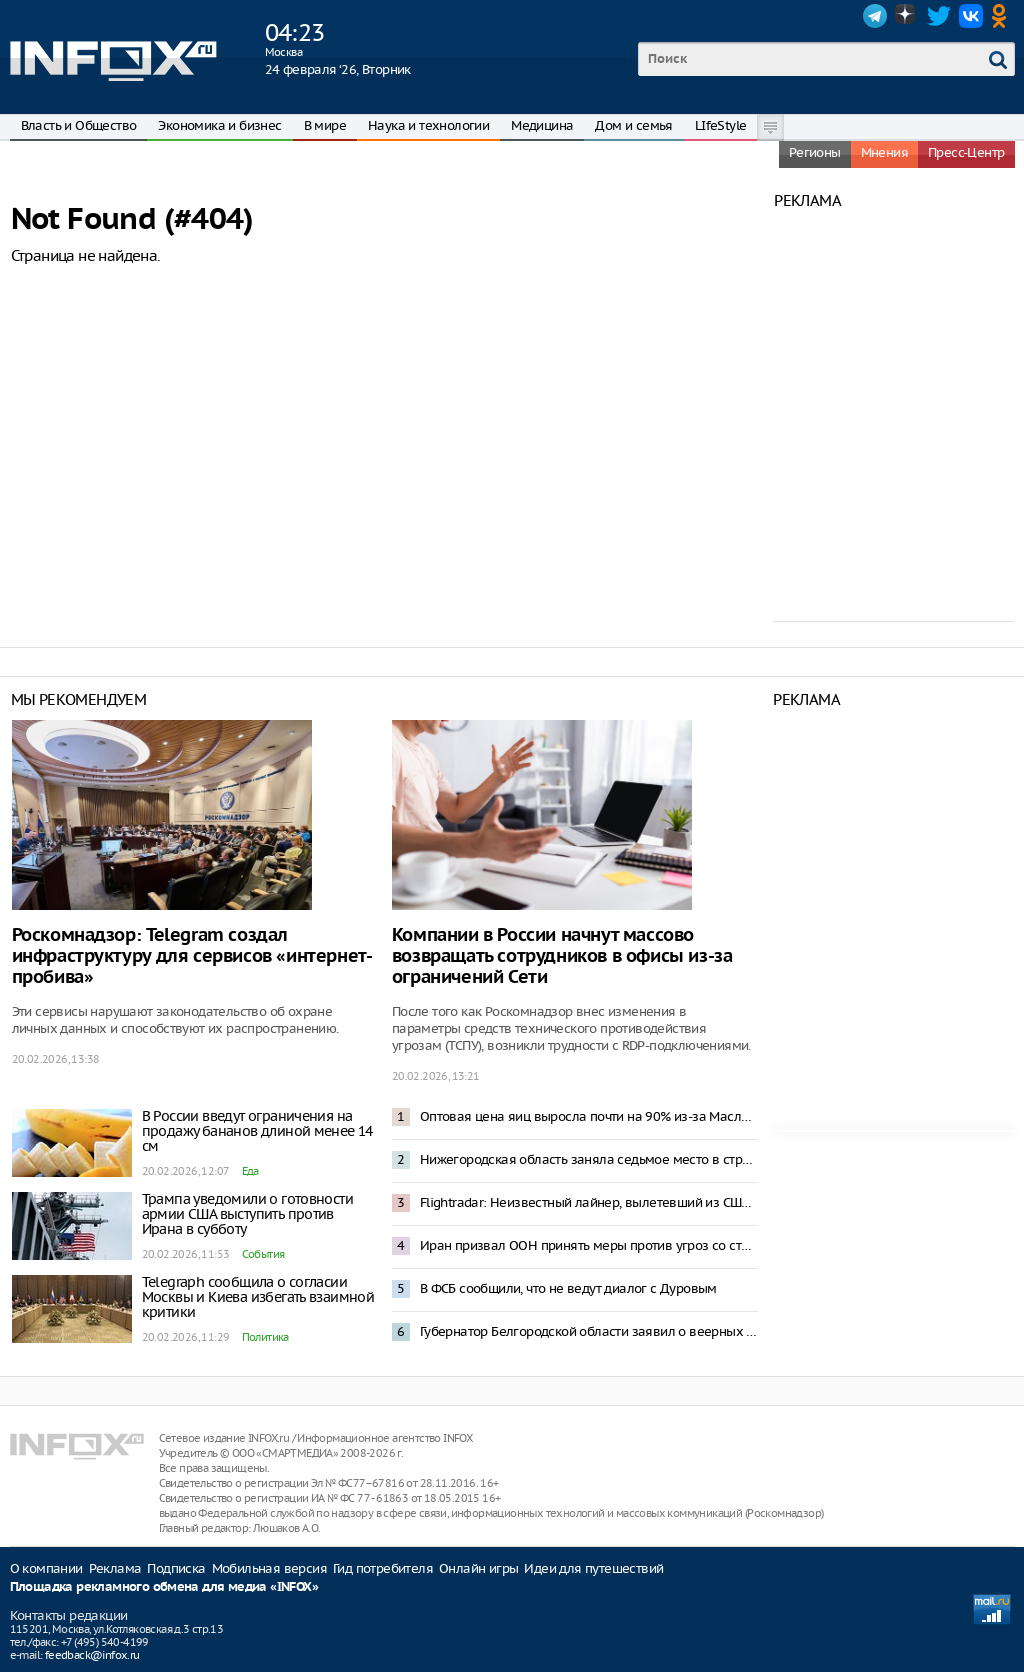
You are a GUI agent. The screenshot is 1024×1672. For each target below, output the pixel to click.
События (263, 1254)
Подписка (176, 1568)
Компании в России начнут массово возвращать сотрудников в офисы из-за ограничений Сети (562, 956)
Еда (250, 1171)
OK (1003, 16)
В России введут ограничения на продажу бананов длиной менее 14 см (257, 1131)
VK (971, 16)
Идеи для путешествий (593, 1568)
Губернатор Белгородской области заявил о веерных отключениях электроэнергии (589, 1331)
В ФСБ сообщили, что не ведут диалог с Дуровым (568, 1288)
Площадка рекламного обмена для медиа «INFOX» (164, 1587)
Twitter (939, 16)
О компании (46, 1568)
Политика (265, 1337)
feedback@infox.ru (92, 1655)
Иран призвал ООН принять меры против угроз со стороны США (589, 1245)
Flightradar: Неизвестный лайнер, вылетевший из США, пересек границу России (589, 1202)
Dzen (907, 16)
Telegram (875, 16)
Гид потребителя (383, 1568)
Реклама (115, 1568)
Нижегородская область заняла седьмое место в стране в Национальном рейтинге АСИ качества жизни (589, 1159)
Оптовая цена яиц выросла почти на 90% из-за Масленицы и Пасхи (589, 1116)
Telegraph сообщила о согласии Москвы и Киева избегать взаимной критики (258, 1297)
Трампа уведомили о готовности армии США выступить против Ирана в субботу (248, 1214)
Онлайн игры (478, 1568)
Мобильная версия (269, 1568)
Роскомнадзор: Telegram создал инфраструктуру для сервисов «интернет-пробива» (192, 956)
